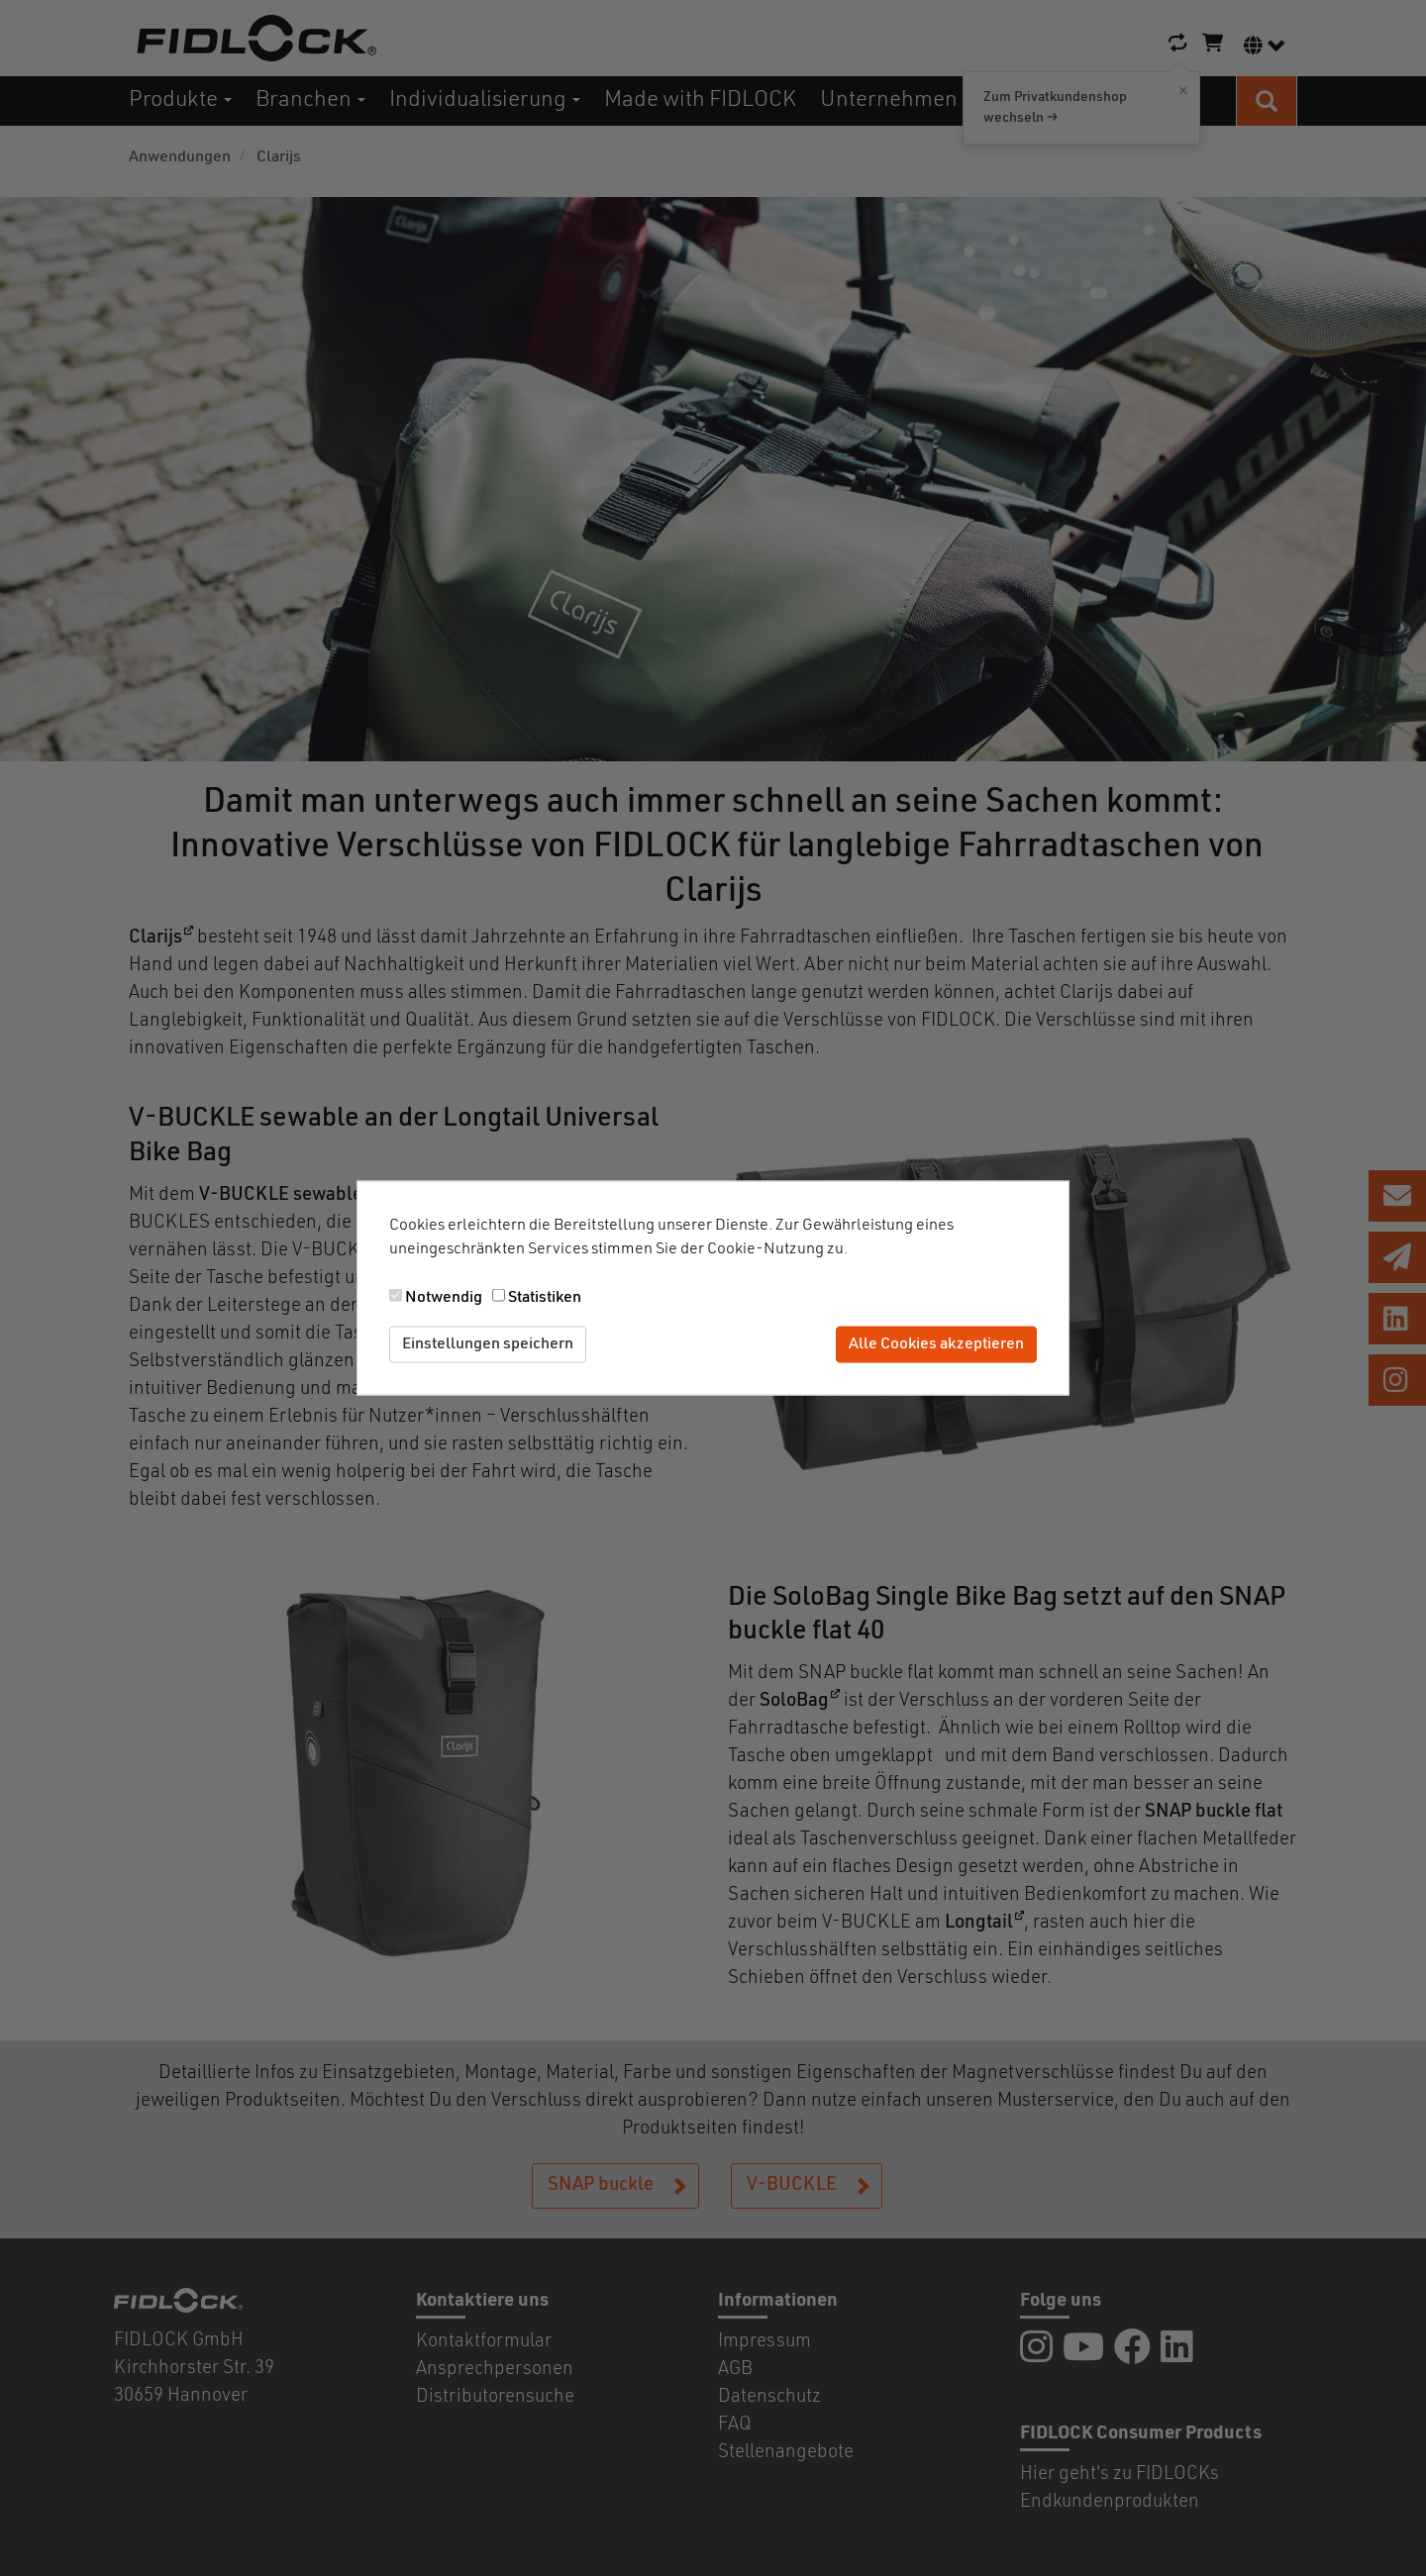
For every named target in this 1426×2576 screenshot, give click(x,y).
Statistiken (544, 1298)
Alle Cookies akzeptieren (936, 1344)
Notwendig (443, 1298)
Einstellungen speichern (487, 1344)
